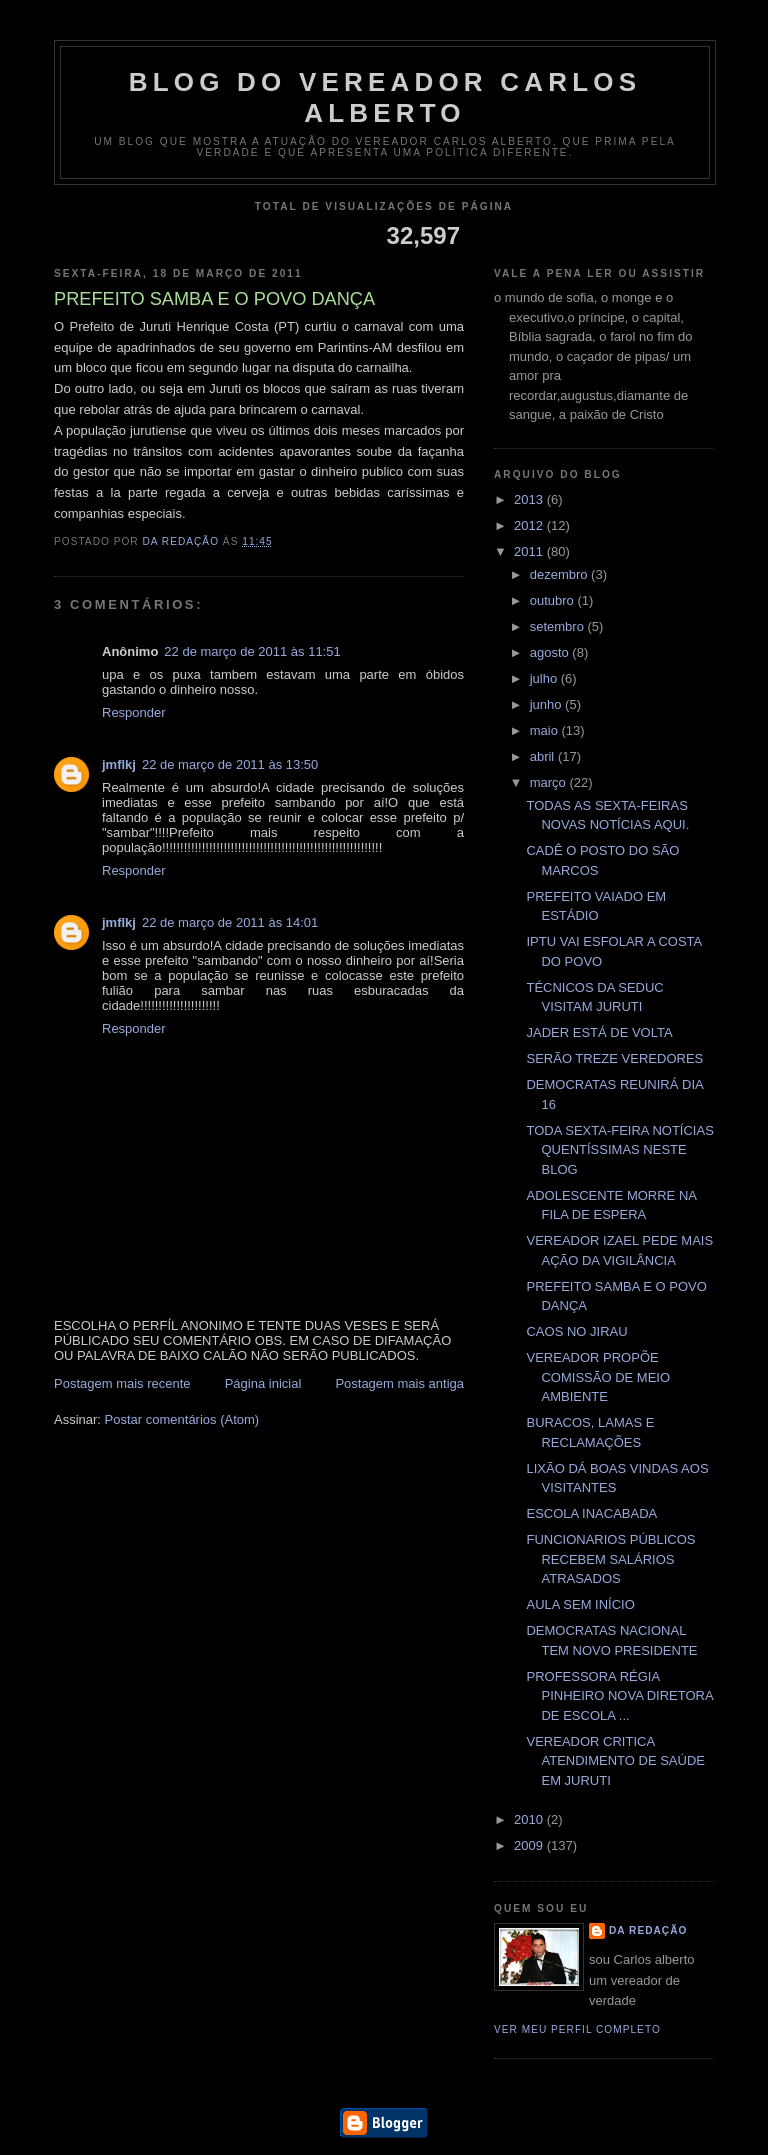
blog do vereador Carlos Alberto (385, 97)
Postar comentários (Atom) (182, 1419)
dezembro (560, 574)
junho (547, 704)
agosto (551, 652)
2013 (530, 499)
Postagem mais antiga (399, 1383)
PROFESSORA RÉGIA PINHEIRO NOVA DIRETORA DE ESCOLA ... (619, 1696)
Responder (134, 712)
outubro (554, 600)
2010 (530, 1819)
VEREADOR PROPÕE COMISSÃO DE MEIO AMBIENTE (598, 1377)
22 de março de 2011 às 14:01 (230, 922)
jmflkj (119, 764)
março (550, 782)
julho (545, 678)
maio (546, 730)
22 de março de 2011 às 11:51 (252, 651)
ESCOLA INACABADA (591, 1513)
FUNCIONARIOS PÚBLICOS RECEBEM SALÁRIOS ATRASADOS (610, 1559)
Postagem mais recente (122, 1383)
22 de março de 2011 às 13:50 (230, 764)
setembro (559, 626)
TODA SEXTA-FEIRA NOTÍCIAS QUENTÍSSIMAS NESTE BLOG (619, 1150)
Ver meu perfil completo (577, 2029)
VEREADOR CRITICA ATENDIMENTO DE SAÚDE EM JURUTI (615, 1761)
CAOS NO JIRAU (576, 1331)
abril (544, 756)
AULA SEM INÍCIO (580, 1604)
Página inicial (263, 1383)
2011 (530, 551)
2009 (530, 1845)
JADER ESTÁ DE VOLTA (599, 1032)
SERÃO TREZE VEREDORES (614, 1058)
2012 (530, 525)
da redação (648, 1930)
